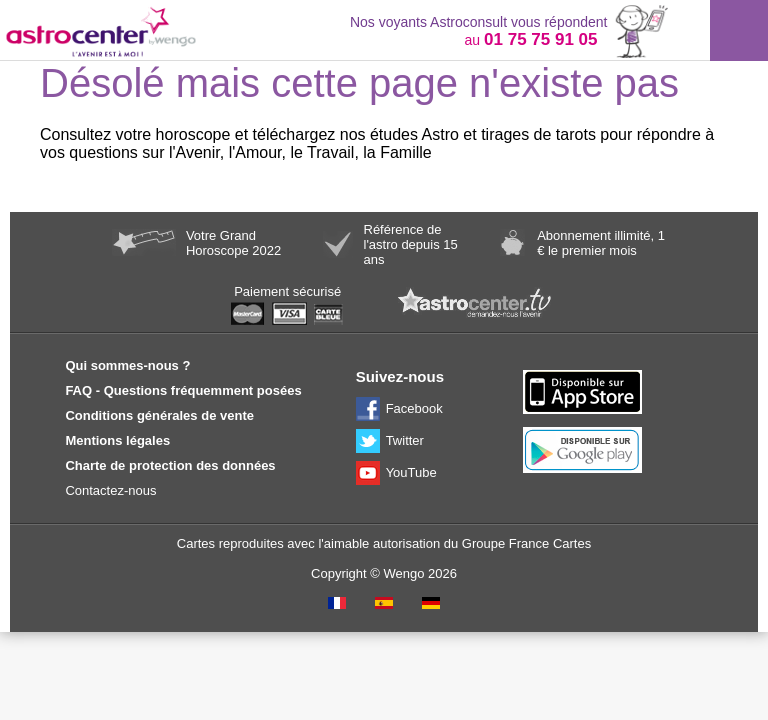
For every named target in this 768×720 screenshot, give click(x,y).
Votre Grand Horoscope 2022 (233, 243)
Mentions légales (117, 440)
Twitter (405, 440)
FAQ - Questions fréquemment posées (183, 390)
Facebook (414, 408)
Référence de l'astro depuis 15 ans (411, 244)
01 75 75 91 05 (540, 39)
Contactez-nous (110, 490)
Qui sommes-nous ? (127, 365)
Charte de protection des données (170, 465)
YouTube (411, 472)
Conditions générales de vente (159, 415)
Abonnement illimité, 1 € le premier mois (601, 243)
